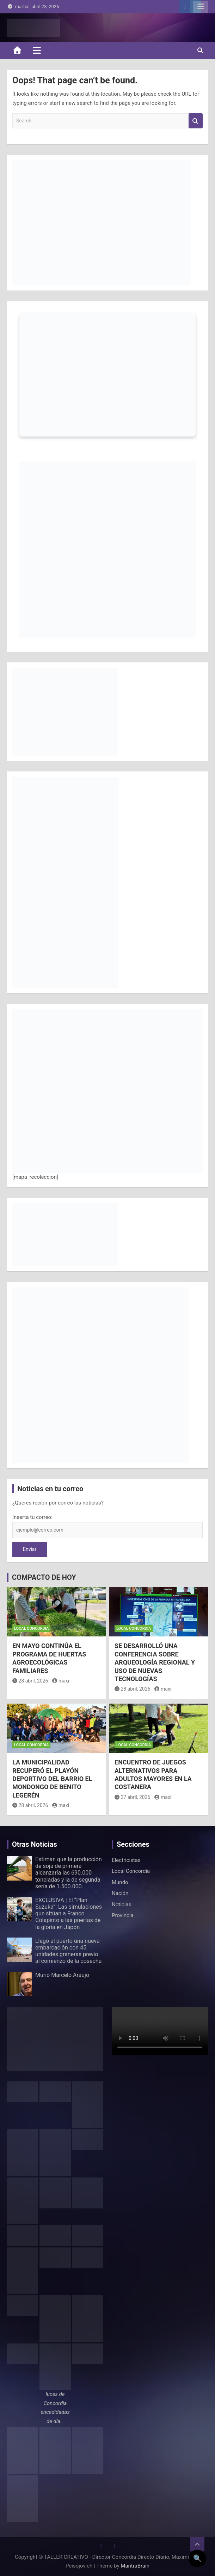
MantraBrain (135, 2566)
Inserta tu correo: (32, 1517)
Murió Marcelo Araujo (62, 1975)
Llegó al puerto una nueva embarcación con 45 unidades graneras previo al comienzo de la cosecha (68, 1951)
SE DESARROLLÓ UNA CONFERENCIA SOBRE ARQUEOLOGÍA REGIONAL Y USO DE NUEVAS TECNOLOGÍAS (155, 1662)
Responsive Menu (200, 7)
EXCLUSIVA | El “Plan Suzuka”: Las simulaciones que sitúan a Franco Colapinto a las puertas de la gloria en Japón (68, 1914)
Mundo (120, 1882)
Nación (120, 1893)
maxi (60, 1681)
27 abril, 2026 (132, 1797)
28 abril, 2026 (30, 1681)
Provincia (123, 1915)
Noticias (121, 1904)
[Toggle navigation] (36, 50)
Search (196, 120)
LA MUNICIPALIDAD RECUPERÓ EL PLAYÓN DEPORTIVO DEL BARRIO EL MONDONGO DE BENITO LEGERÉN (52, 1778)
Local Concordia (31, 1628)
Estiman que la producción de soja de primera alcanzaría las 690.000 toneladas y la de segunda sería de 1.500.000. (68, 1873)
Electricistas (126, 1860)
